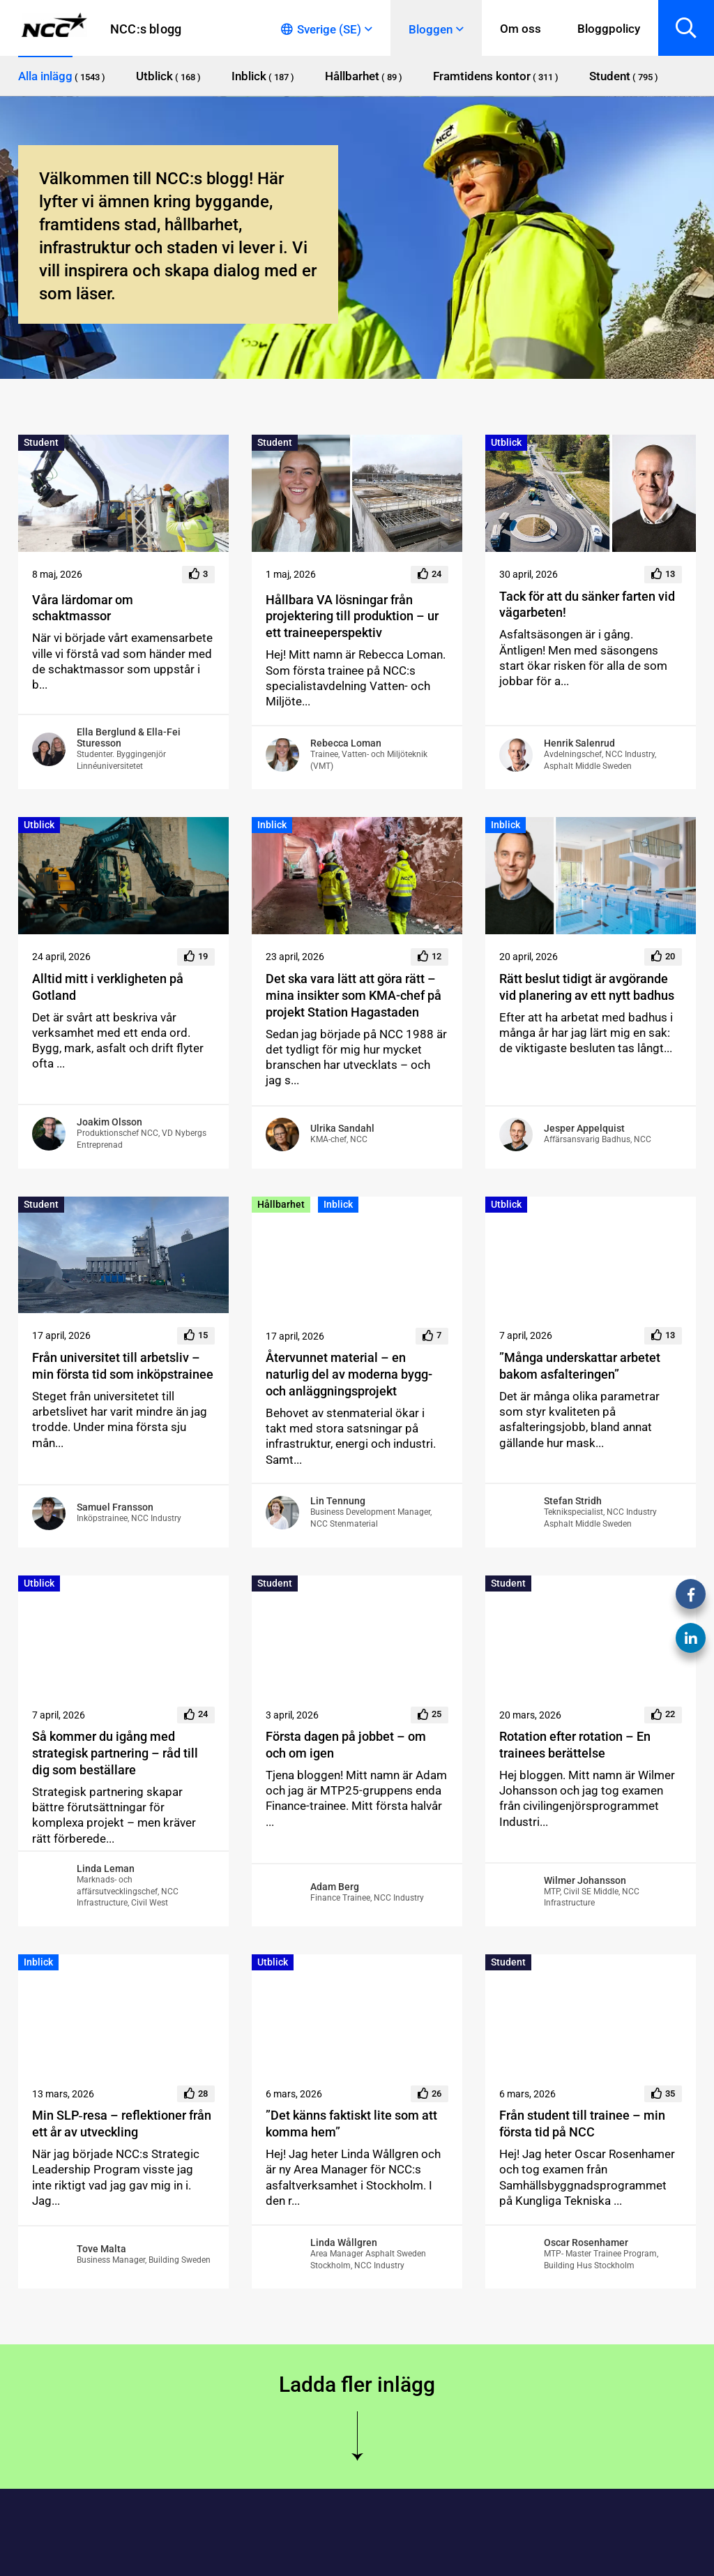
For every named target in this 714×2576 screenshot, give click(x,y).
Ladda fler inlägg (357, 2384)
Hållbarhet (281, 1204)
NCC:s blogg (145, 29)
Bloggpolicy (608, 29)
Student (41, 442)
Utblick (506, 442)
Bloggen (431, 29)
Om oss (520, 29)
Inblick (272, 824)
